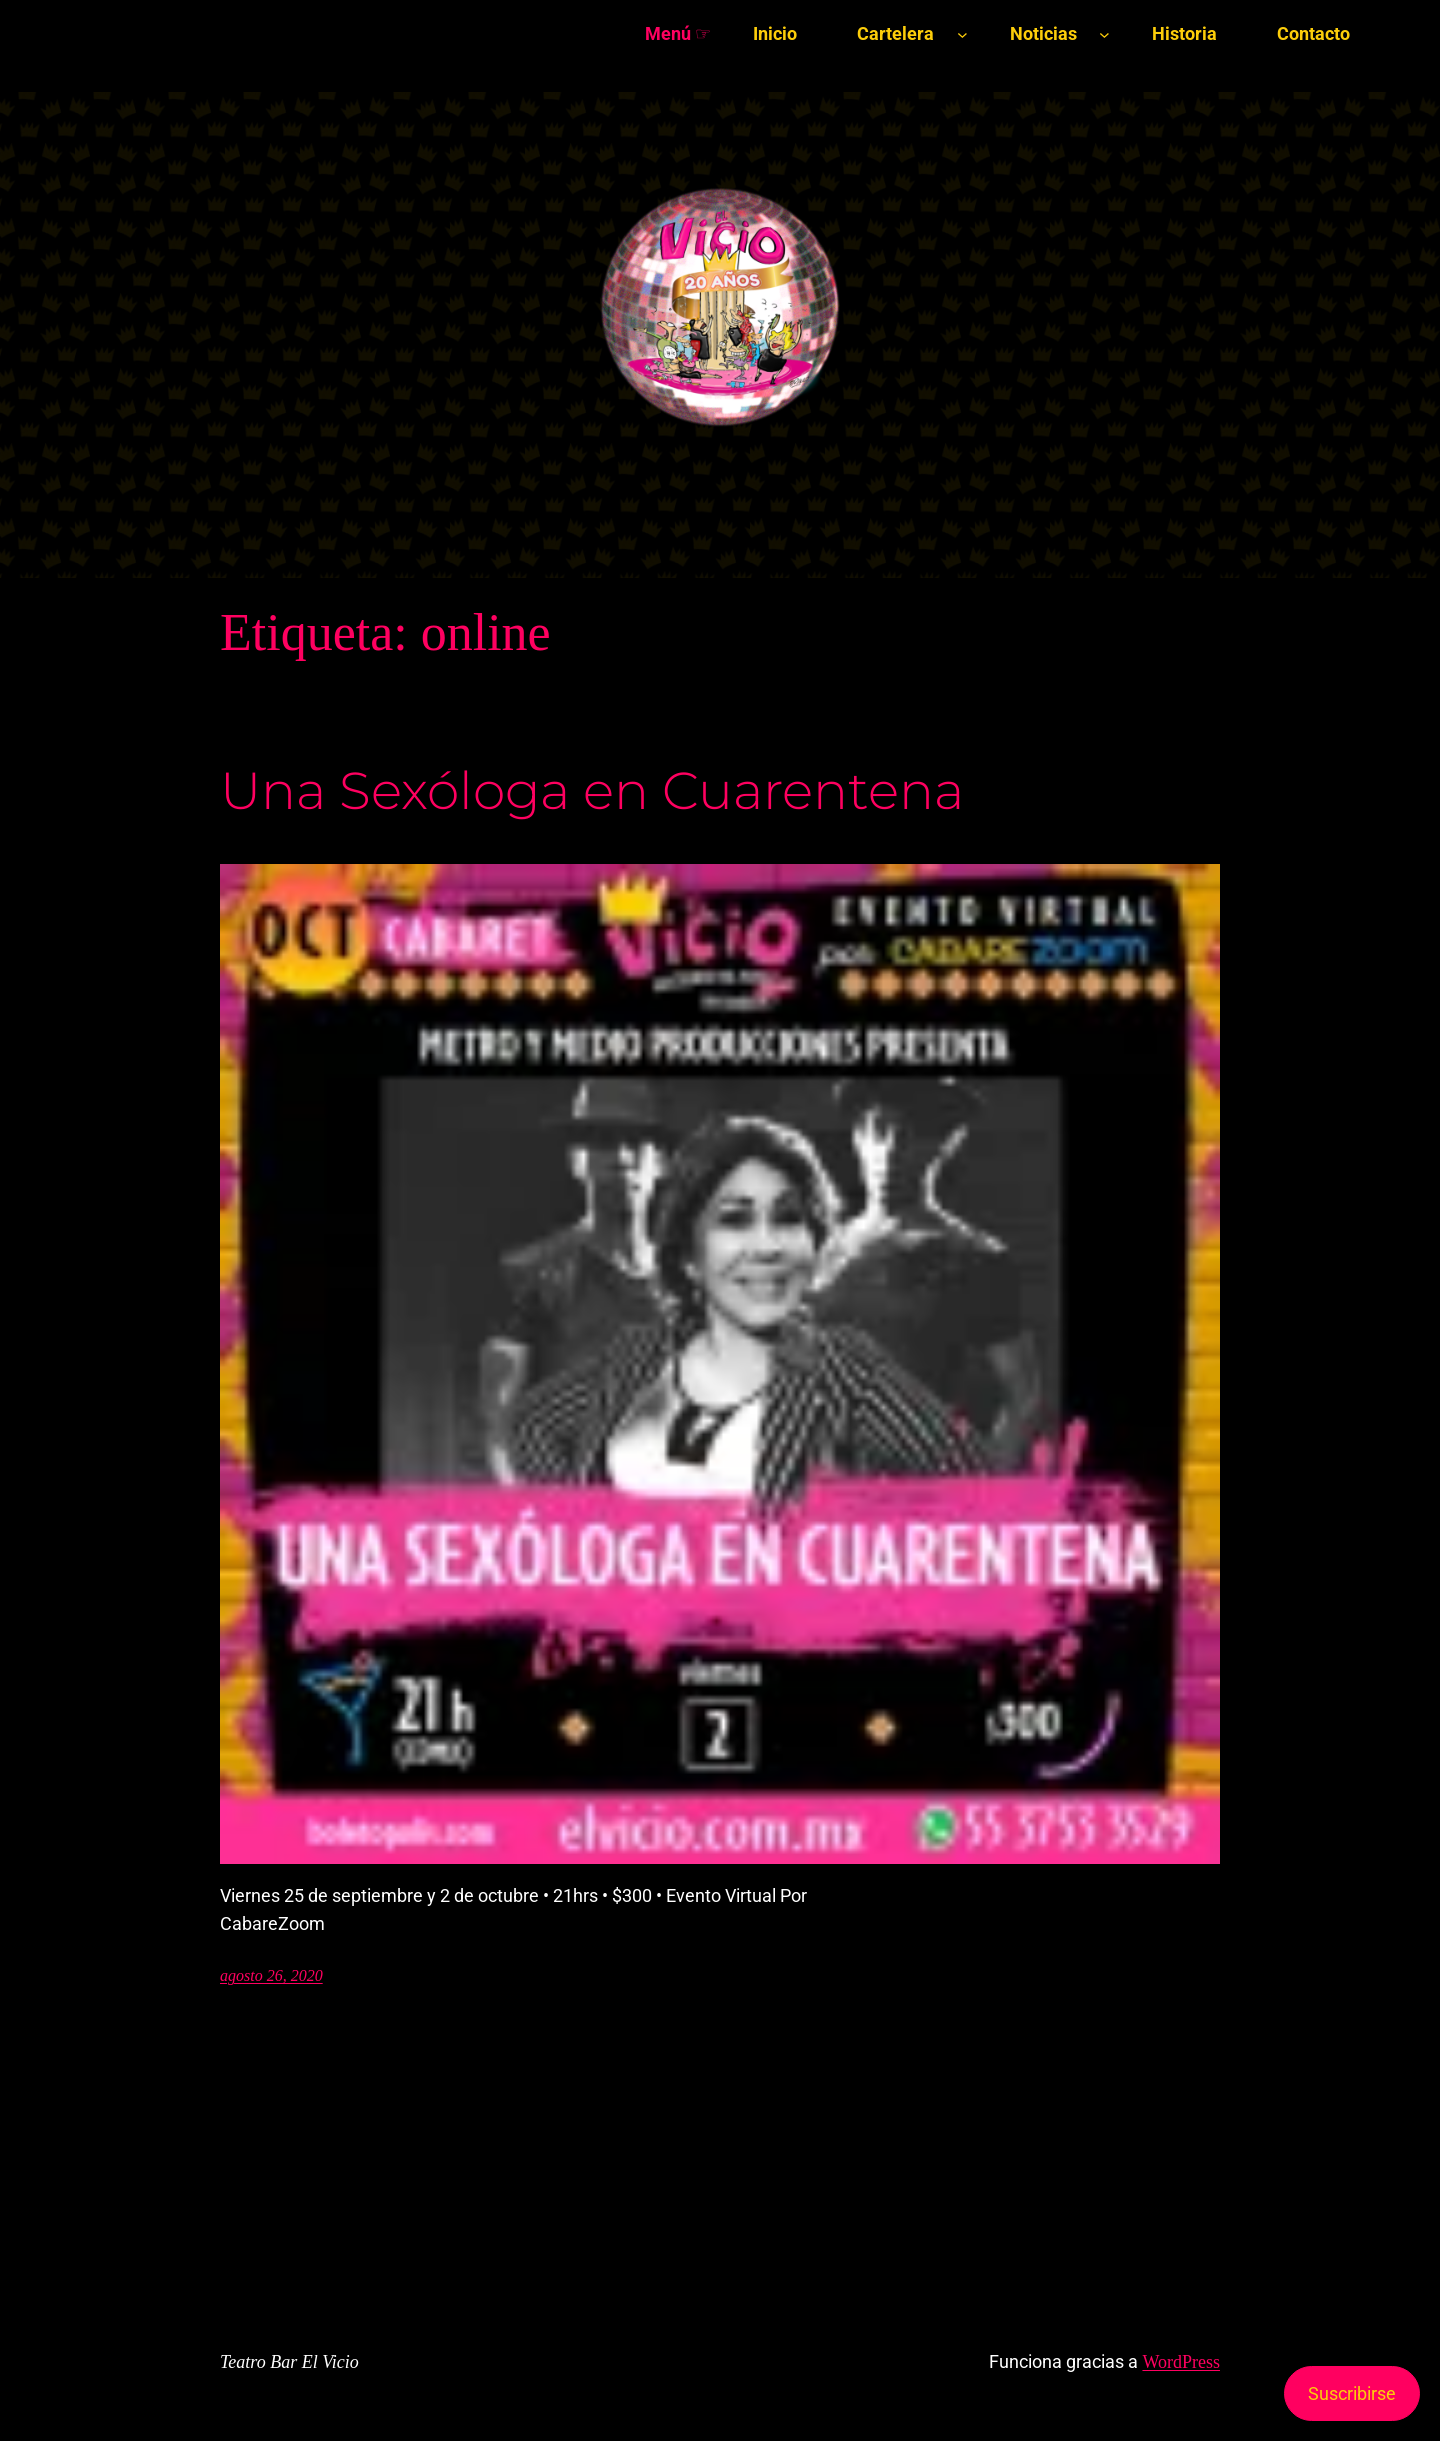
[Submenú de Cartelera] (962, 34)
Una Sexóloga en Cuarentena (592, 791)
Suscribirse (1352, 2393)
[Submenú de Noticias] (1104, 34)
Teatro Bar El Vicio (289, 2362)
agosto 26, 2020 (271, 1975)
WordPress (1181, 2362)
